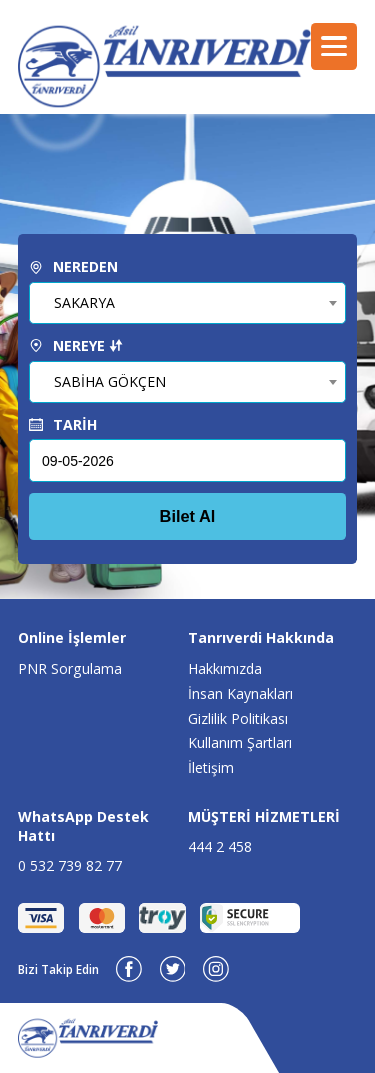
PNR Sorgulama (70, 668)
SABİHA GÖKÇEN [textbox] (110, 381)
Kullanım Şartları (240, 742)
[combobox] (187, 303)
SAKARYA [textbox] (84, 302)
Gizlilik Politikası (238, 718)
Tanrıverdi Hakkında (261, 637)
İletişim (211, 767)
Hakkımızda (225, 668)
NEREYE (76, 345)
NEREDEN (73, 266)
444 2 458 (220, 846)
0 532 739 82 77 (70, 865)
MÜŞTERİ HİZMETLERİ (264, 816)
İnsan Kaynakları (240, 693)
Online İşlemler (72, 637)
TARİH (63, 424)
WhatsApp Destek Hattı (83, 826)
